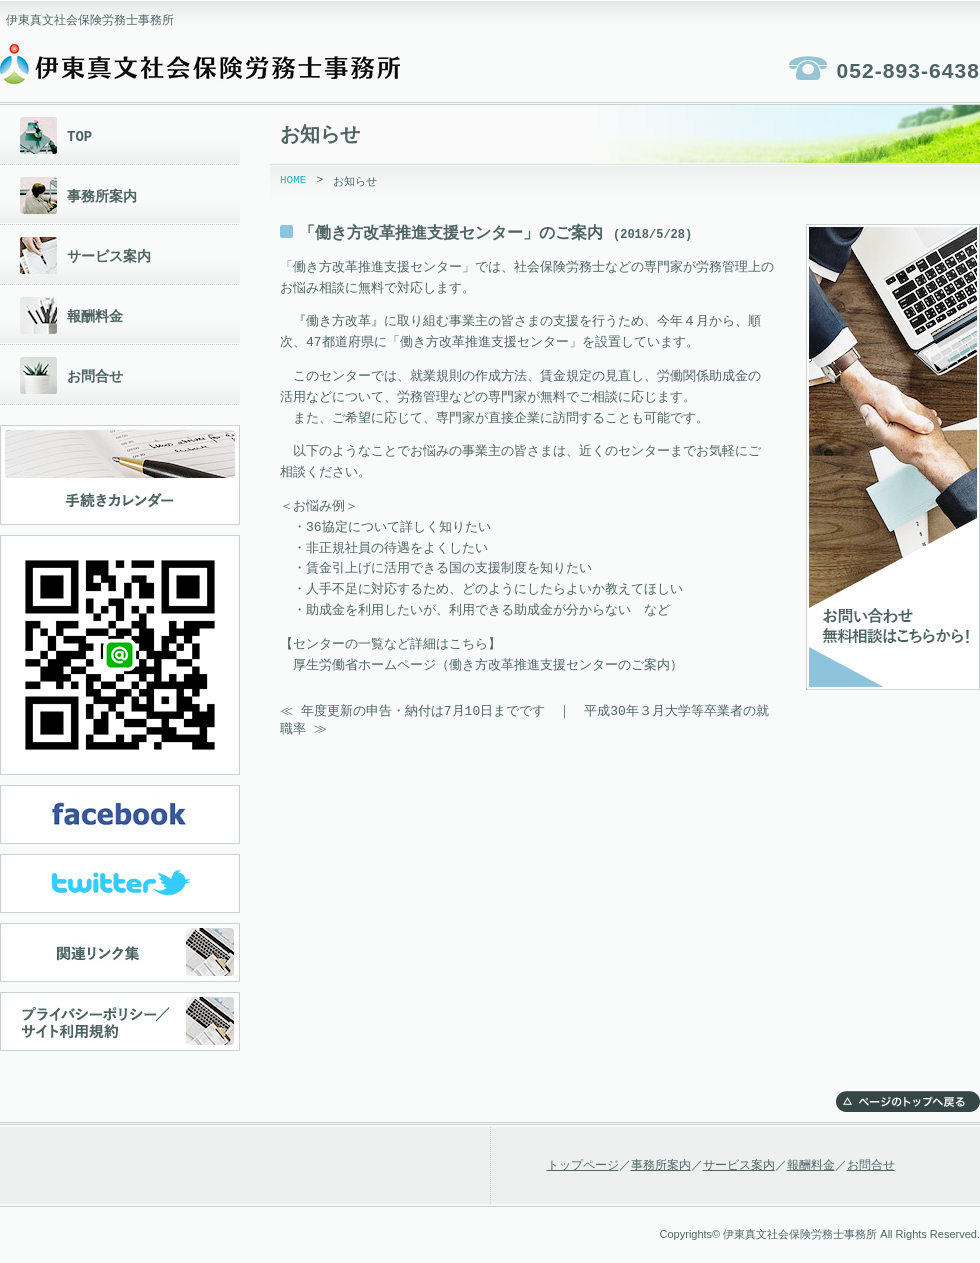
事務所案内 (102, 196)
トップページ (583, 1165)
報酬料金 (95, 316)
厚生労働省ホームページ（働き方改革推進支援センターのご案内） (488, 666)
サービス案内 (109, 256)
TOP (79, 136)
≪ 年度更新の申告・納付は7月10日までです (412, 711)
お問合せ (95, 376)
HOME (293, 181)
